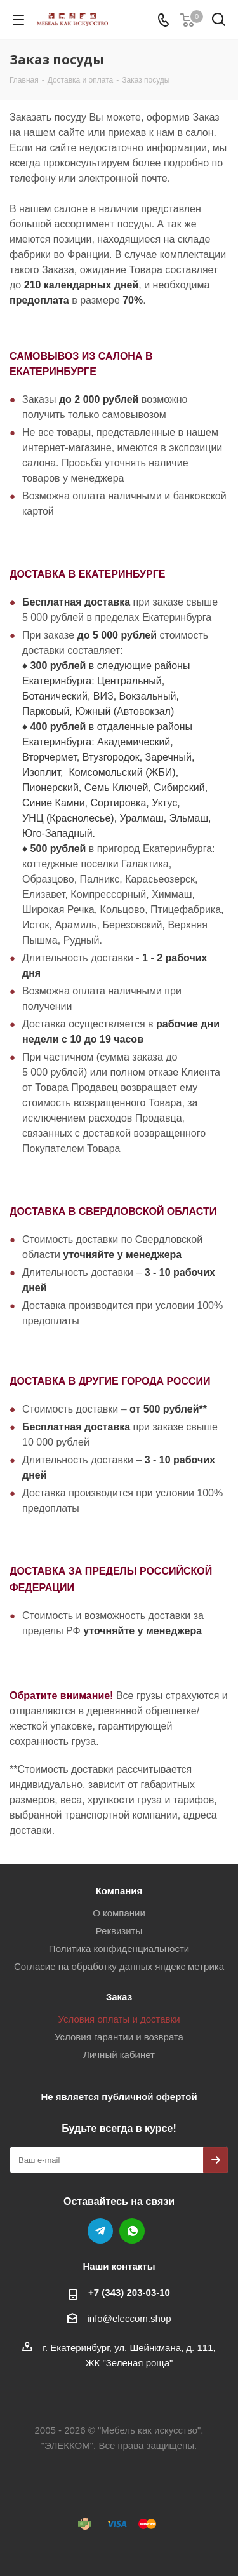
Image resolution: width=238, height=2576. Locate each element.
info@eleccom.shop (129, 2318)
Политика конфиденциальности (119, 1948)
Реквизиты (119, 1930)
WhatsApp (132, 2231)
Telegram (100, 2231)
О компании (119, 1913)
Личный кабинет (119, 2054)
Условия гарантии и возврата (119, 2036)
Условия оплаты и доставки (119, 2019)
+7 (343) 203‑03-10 (129, 2292)
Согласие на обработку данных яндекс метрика (119, 1966)
